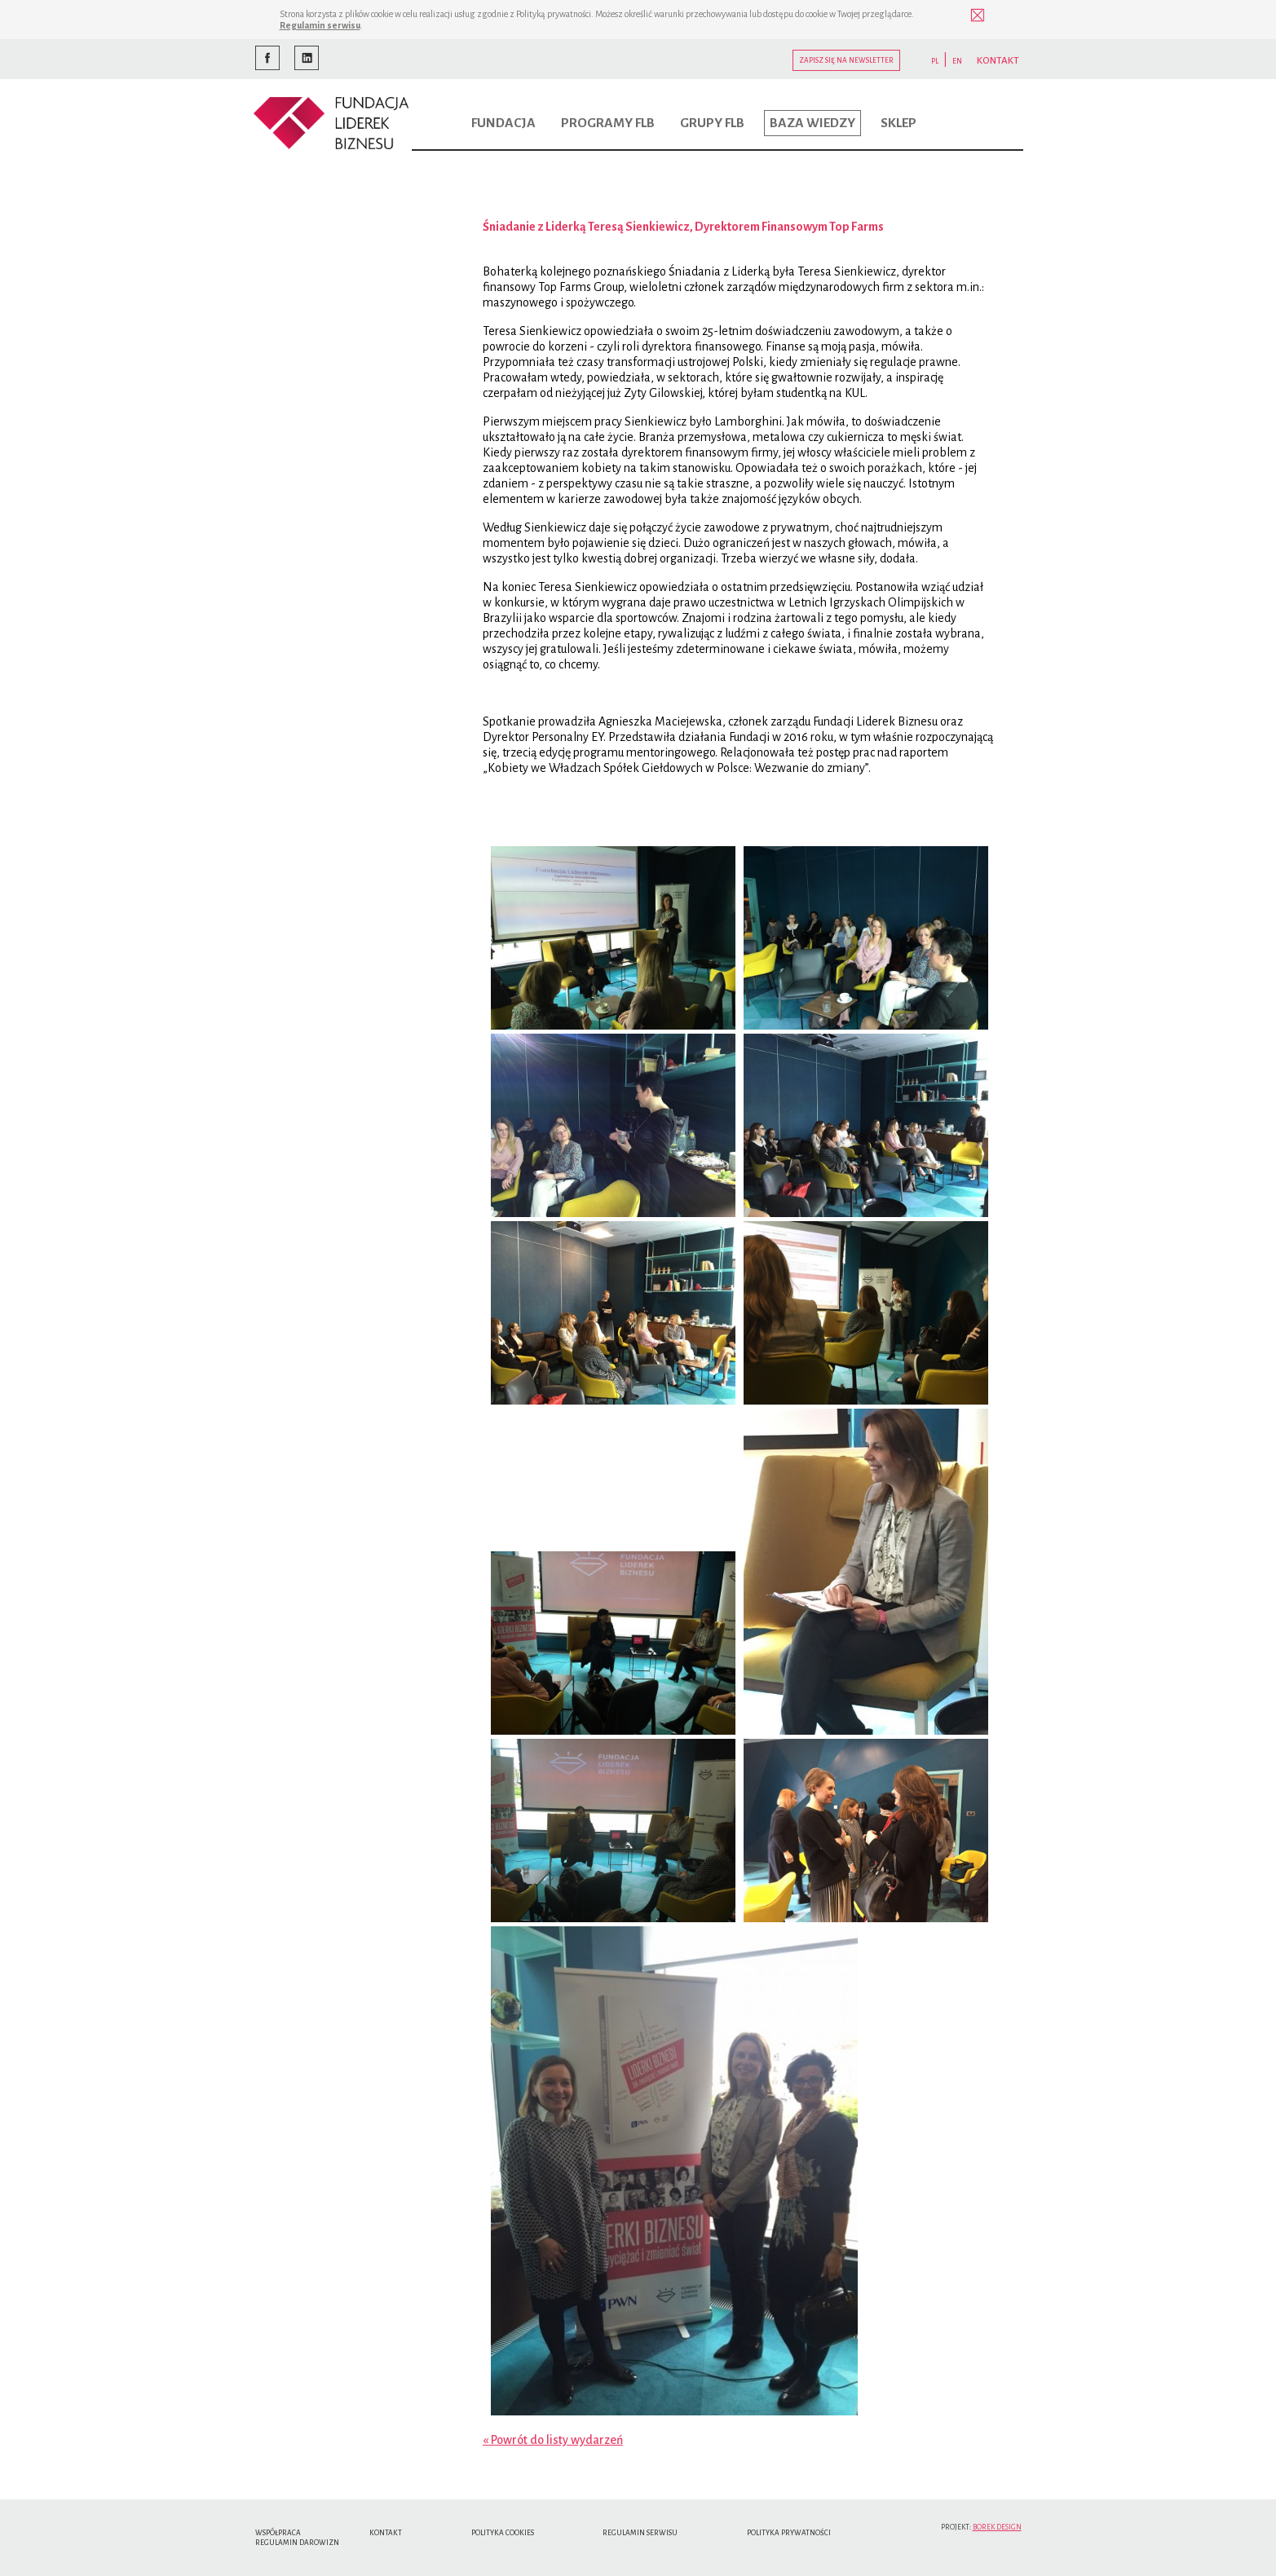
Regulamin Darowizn (297, 2543)
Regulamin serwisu (320, 25)
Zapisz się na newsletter (846, 60)
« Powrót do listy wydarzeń (553, 2439)
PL (934, 61)
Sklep (898, 123)
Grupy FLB (712, 123)
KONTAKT (998, 60)
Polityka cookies (502, 2533)
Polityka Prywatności (789, 2533)
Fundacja (503, 123)
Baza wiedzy (812, 123)
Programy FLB (608, 123)
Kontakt (385, 2533)
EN (957, 61)
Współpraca (278, 2533)
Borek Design (997, 2527)
